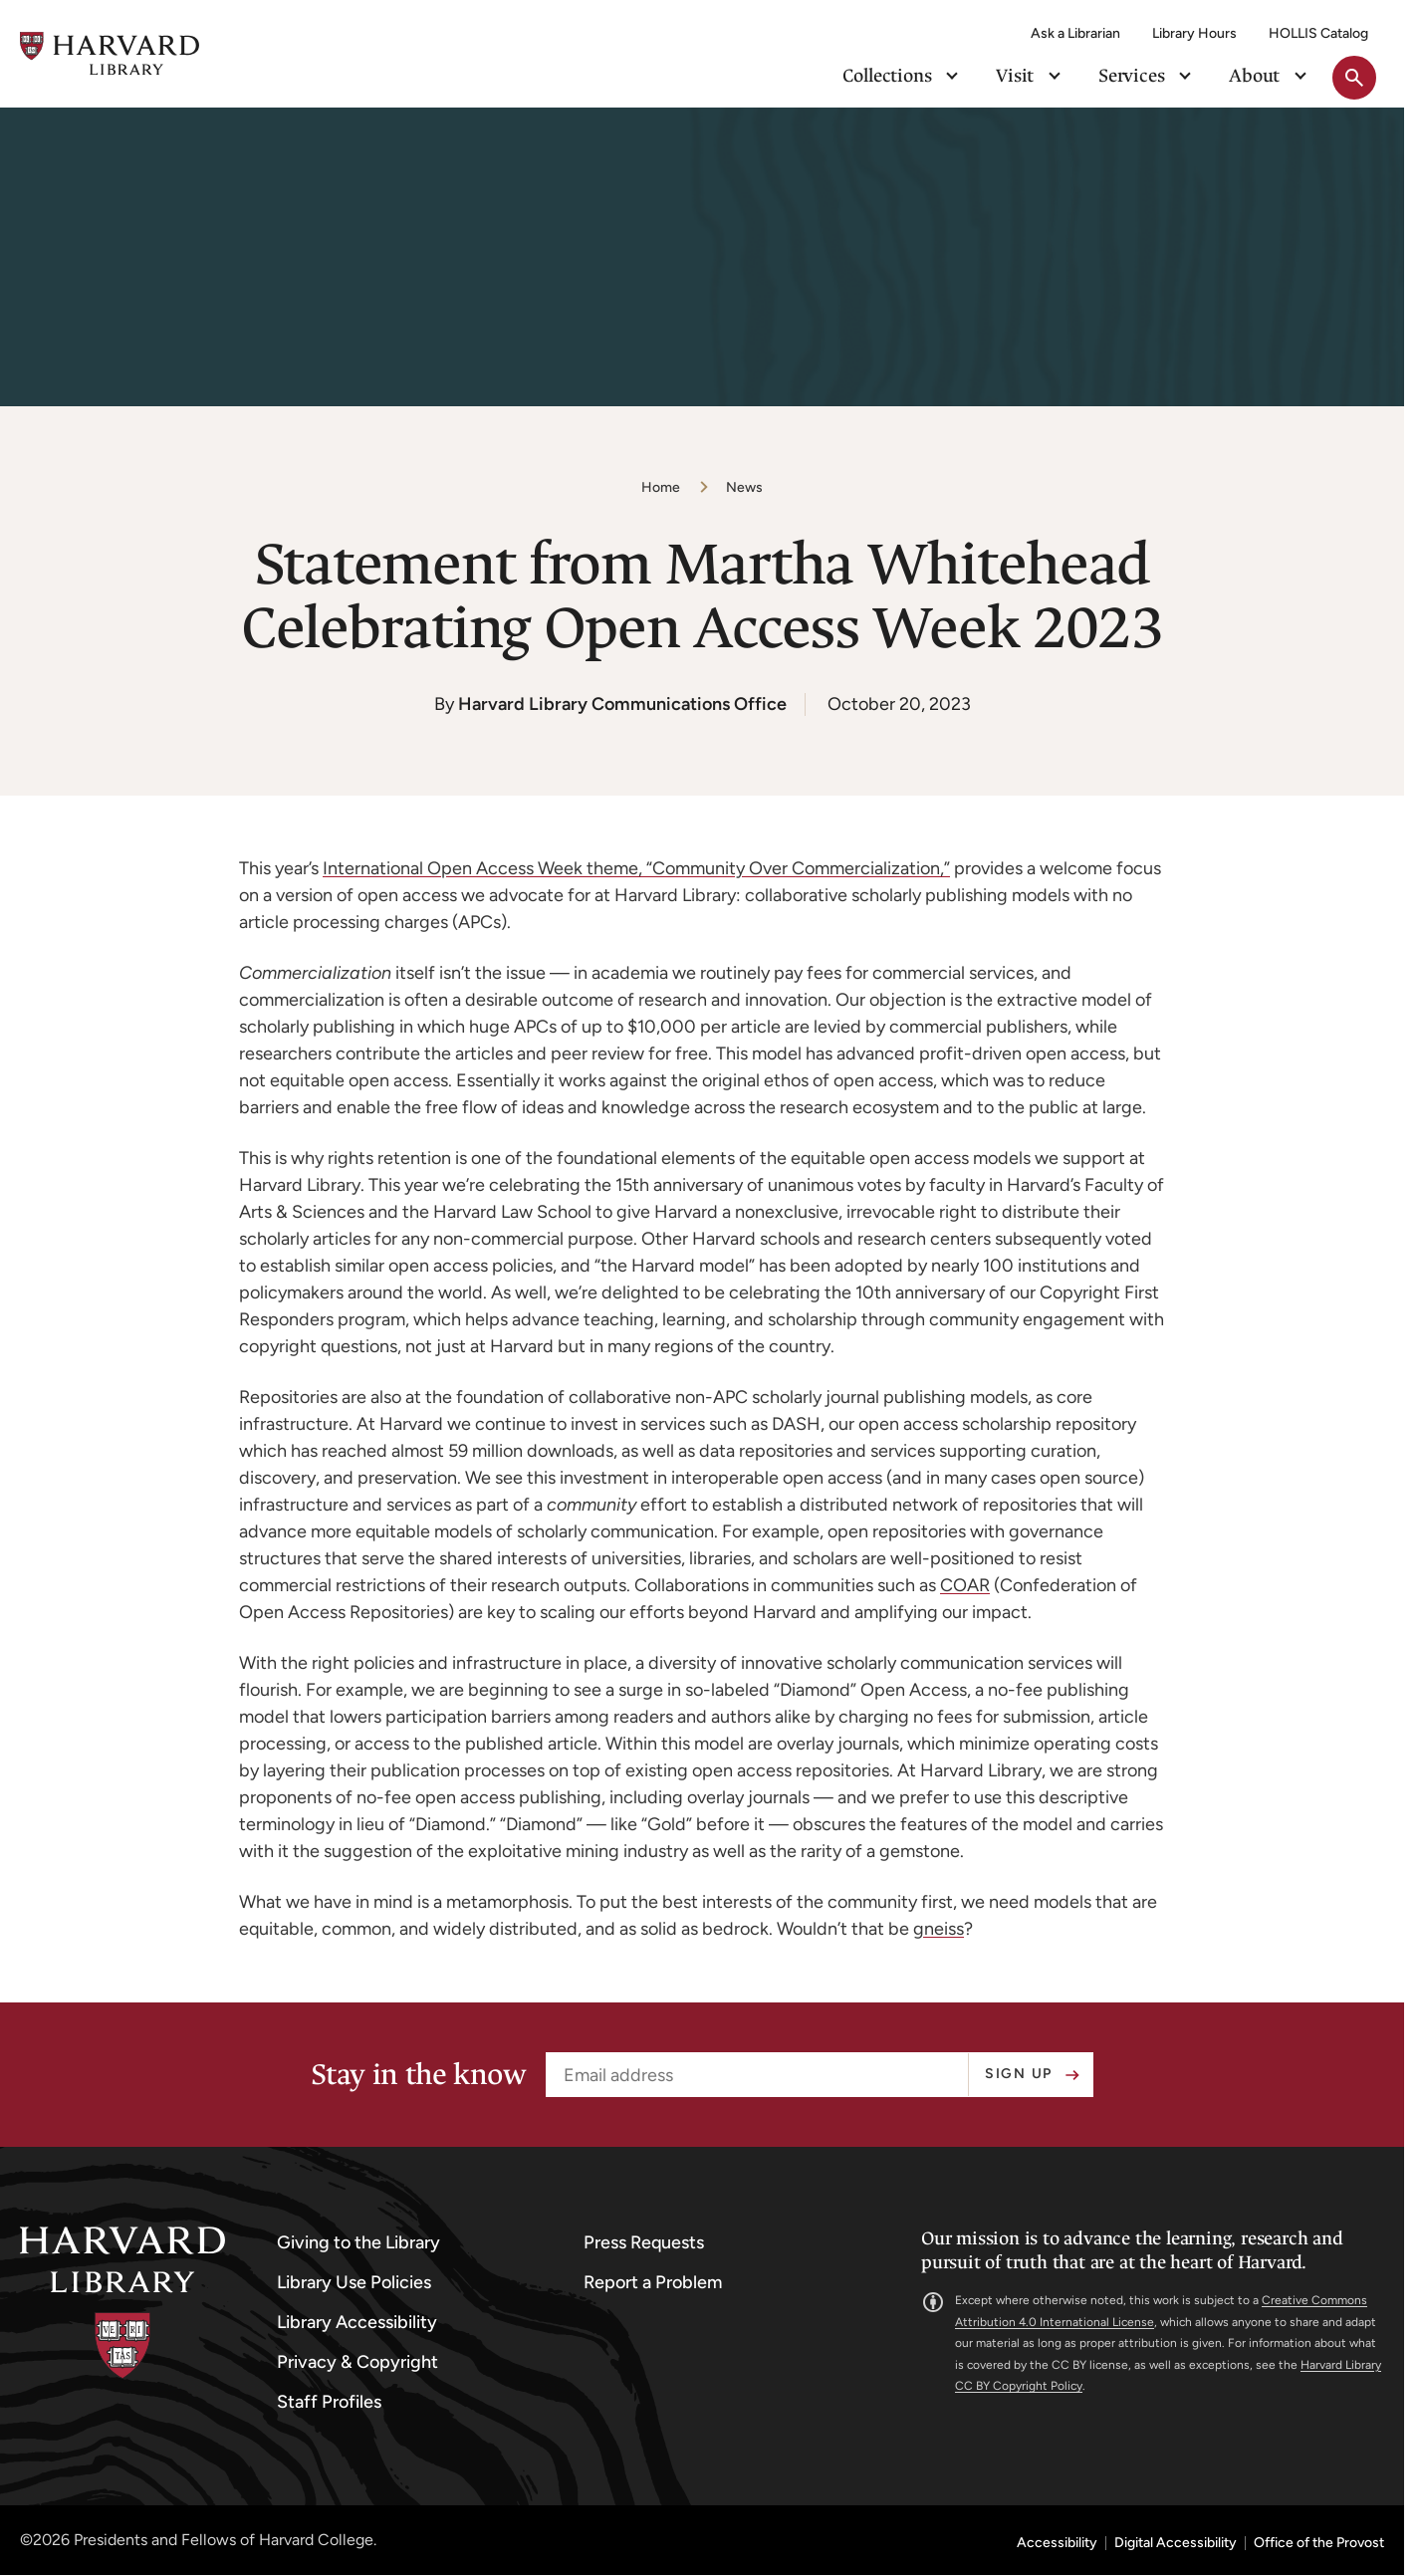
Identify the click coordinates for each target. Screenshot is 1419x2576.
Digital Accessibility (1175, 2543)
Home (660, 487)
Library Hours (1194, 33)
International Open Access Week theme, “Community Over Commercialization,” (636, 868)
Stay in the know (418, 2074)
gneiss (938, 1929)
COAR (965, 1585)
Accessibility (1057, 2543)
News (744, 487)
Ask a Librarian (1075, 33)
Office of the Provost (1319, 2543)
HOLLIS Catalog (1318, 33)
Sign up (1019, 2073)
